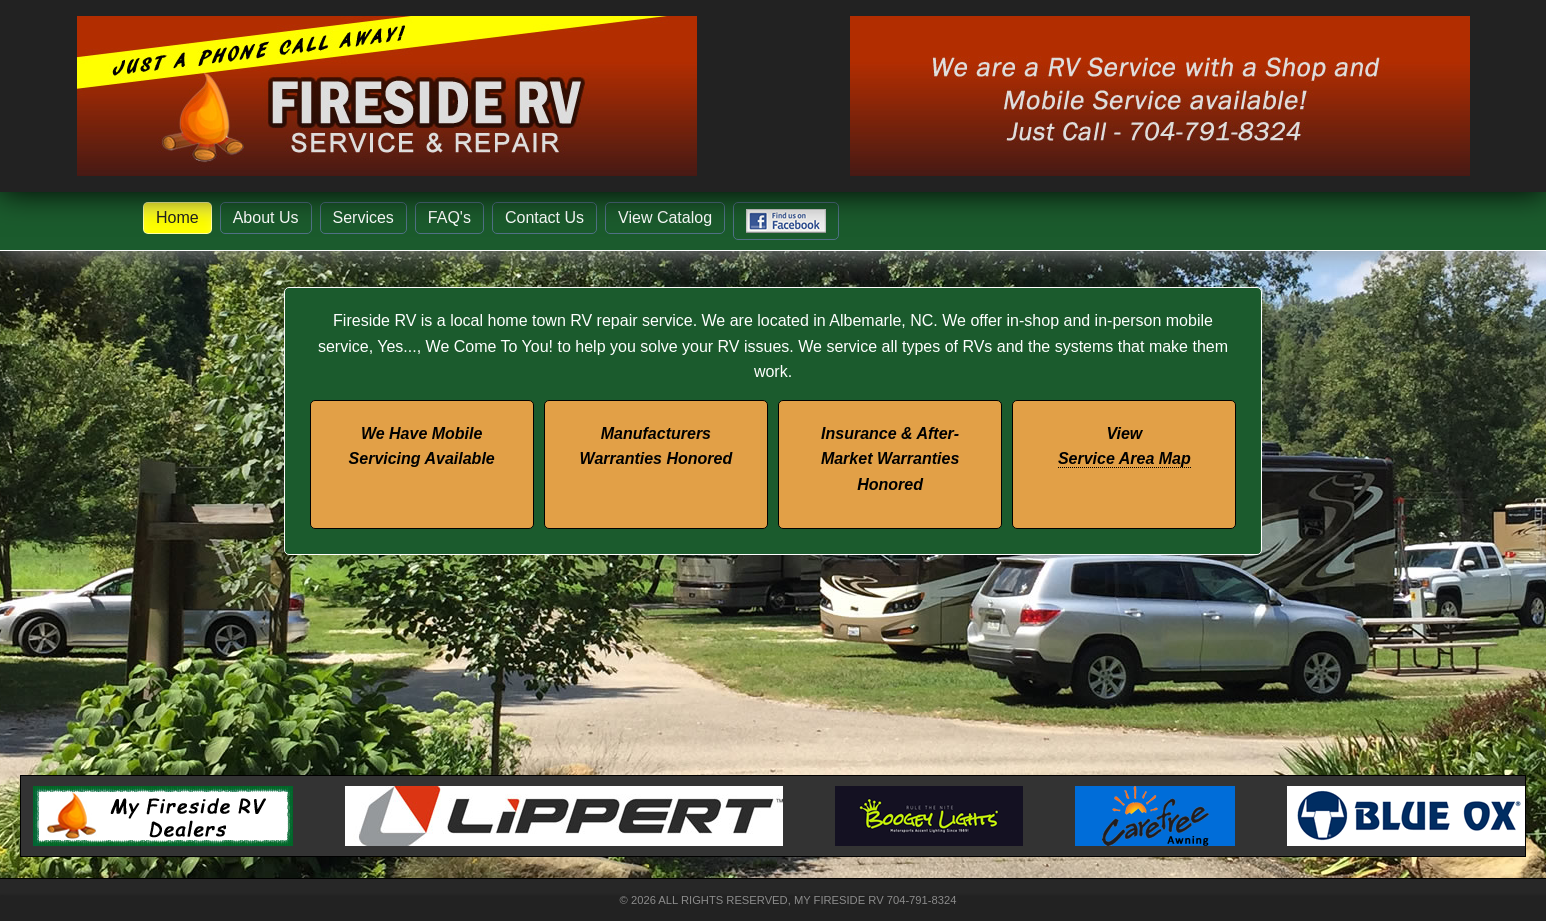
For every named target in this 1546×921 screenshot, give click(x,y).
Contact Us (544, 217)
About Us (266, 217)
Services (363, 217)
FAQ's (449, 217)
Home (177, 217)
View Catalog (665, 217)
